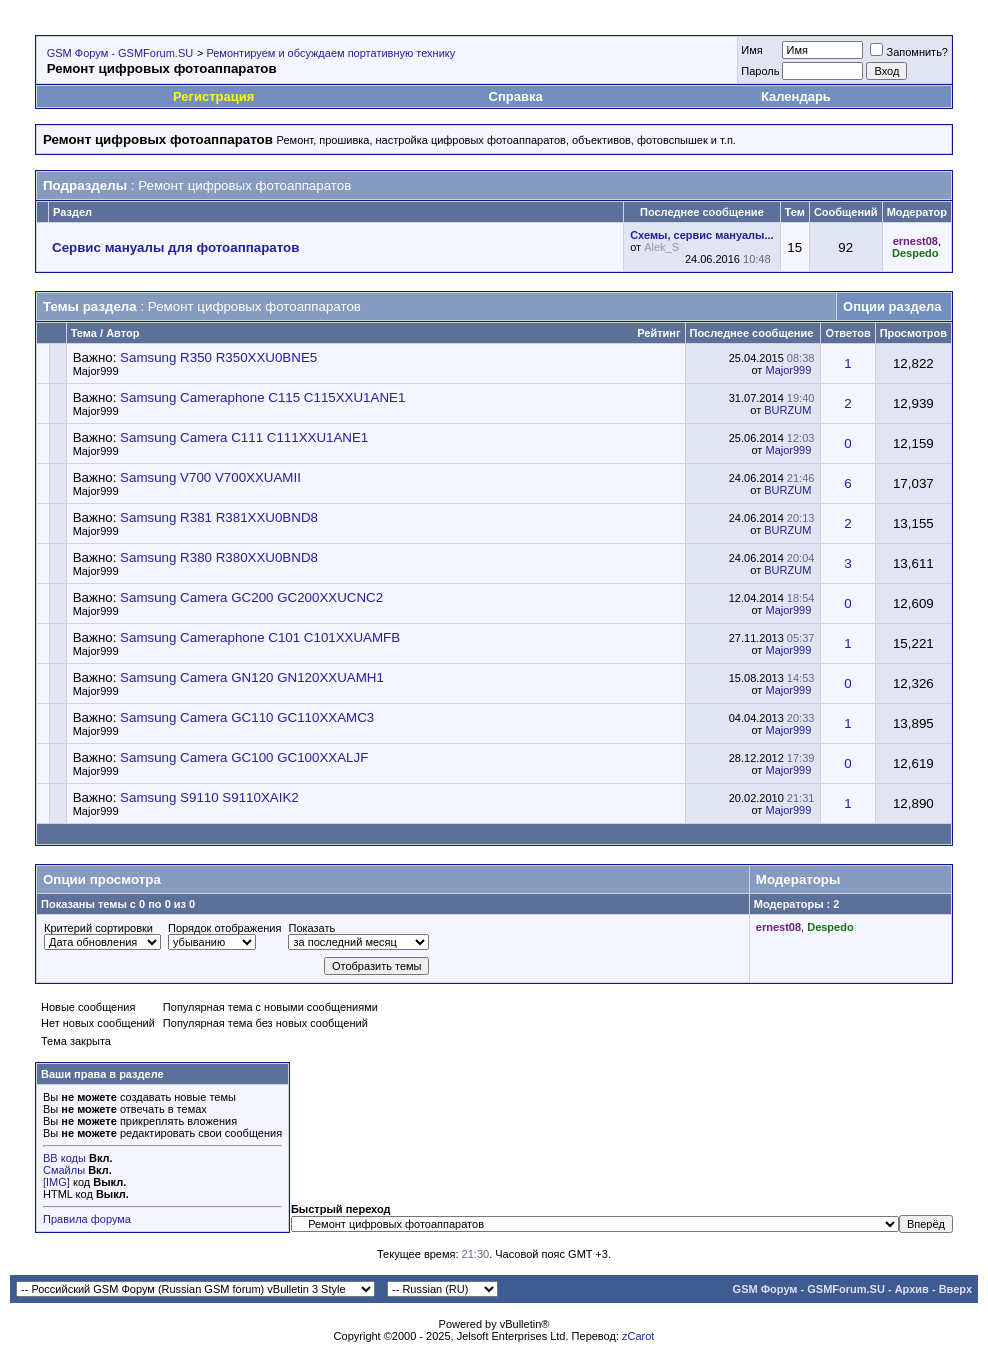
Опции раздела (892, 306)
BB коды (64, 1158)
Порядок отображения (224, 928)
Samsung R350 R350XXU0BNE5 (218, 357)
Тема (84, 333)
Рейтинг (658, 333)
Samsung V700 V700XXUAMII (210, 477)
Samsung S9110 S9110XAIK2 (209, 797)
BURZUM (787, 410)
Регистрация (213, 96)
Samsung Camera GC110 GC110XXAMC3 (247, 717)
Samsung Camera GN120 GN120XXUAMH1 (252, 677)
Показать (311, 928)
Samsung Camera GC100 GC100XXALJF (244, 757)
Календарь (796, 96)
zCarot (638, 1336)
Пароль (760, 71)
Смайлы (64, 1170)
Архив (912, 1289)
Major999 (96, 371)
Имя (751, 50)
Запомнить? (909, 52)
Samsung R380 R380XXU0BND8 (219, 557)
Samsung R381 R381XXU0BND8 (219, 517)
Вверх (955, 1289)
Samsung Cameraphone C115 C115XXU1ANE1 (262, 397)
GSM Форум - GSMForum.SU (120, 53)
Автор (122, 333)
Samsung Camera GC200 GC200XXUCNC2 (251, 597)
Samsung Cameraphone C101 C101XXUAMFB (260, 637)
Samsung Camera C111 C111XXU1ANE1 (244, 437)
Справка (516, 96)
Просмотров (913, 333)
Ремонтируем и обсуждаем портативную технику (330, 53)
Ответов (847, 333)
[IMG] (56, 1182)
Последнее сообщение (752, 333)
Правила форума (87, 1219)
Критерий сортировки (98, 928)
